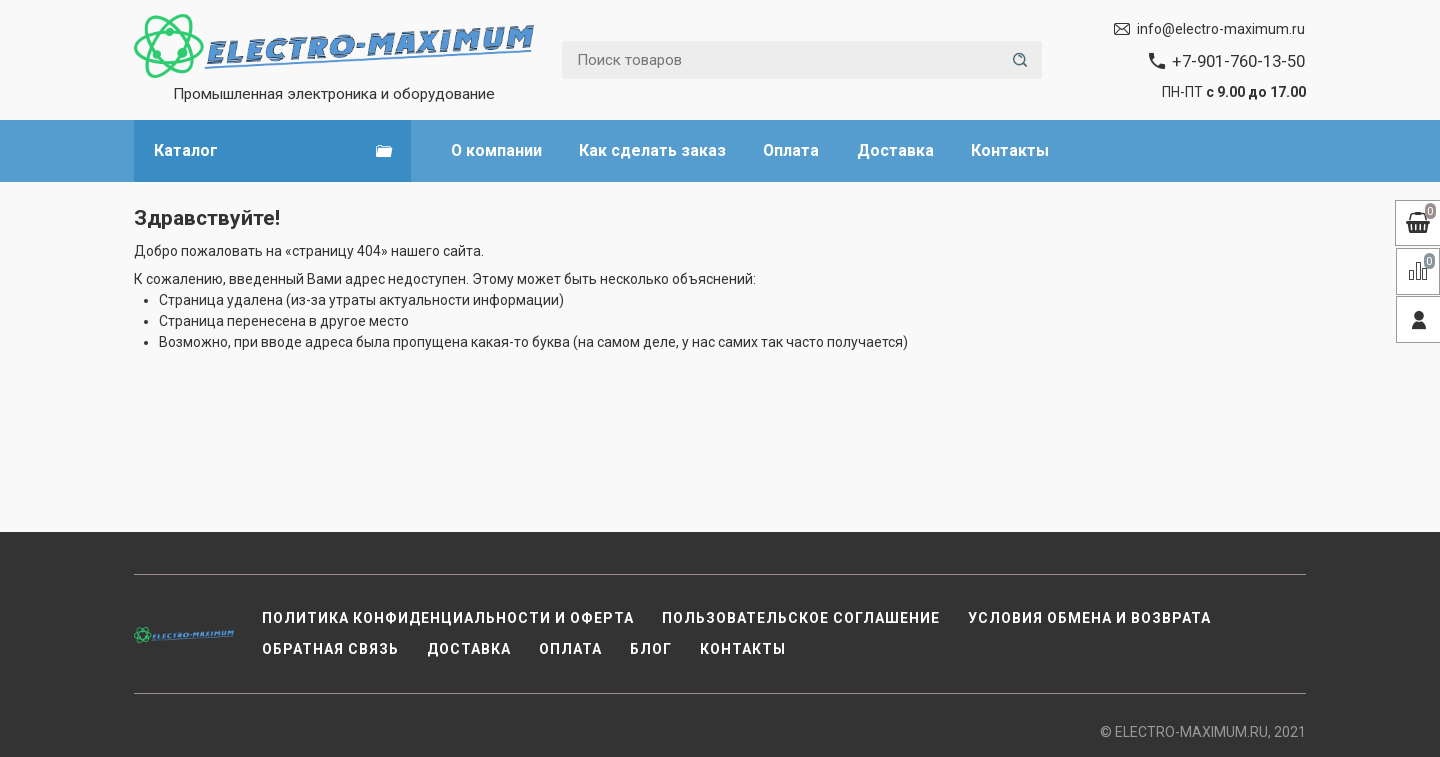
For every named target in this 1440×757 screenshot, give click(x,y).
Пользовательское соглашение (801, 618)
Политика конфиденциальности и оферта (448, 618)
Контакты (1010, 150)
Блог (651, 649)
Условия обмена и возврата (1089, 618)
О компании (496, 150)
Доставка (895, 150)
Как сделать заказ (652, 150)
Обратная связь (330, 649)
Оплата (791, 150)
